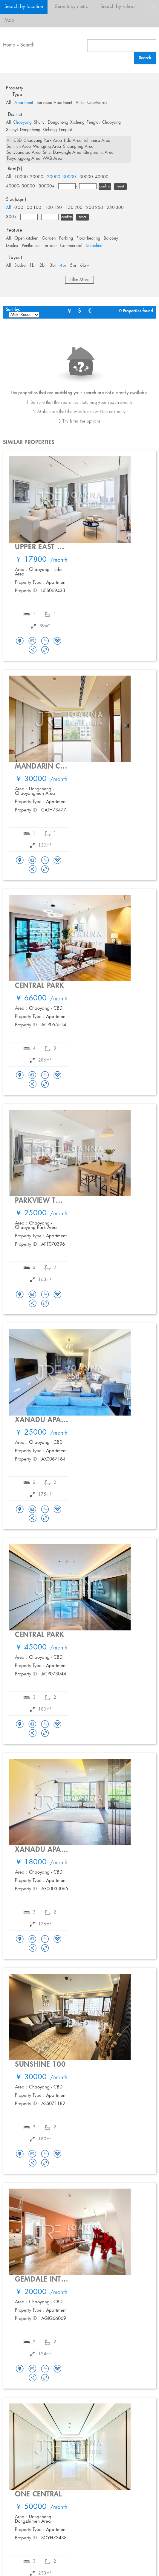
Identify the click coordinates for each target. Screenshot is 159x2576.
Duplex (12, 245)
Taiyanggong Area (23, 158)
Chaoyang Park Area (43, 140)
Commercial (71, 245)
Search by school (118, 6)
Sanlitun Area (19, 146)
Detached (94, 245)
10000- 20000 (28, 177)
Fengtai (93, 122)
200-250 (94, 207)
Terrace (49, 245)
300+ (11, 217)
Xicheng (77, 122)
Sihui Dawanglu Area (62, 152)
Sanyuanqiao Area (24, 152)
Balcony (111, 238)
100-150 (53, 207)
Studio (20, 265)
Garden (49, 238)
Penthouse (30, 245)
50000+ (47, 186)
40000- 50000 (20, 186)
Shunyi (40, 122)
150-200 (73, 207)
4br (63, 265)
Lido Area (73, 140)
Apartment (23, 102)
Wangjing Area (47, 146)
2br (42, 265)
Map (9, 20)
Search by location (23, 6)
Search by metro (71, 6)
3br (53, 265)
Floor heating (88, 238)
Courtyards (97, 102)
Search (27, 45)
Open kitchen (26, 238)
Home (9, 45)
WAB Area (52, 158)
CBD (17, 140)
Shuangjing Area (78, 146)
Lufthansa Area (97, 140)
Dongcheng (58, 122)
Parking (66, 238)
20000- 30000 (61, 177)
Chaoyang (22, 122)
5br (73, 265)
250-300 (115, 207)
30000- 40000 (94, 177)
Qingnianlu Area (98, 152)
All (8, 102)
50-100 (34, 207)
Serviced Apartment (54, 102)
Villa (80, 102)
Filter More (79, 279)
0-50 (18, 207)
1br (32, 265)
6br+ (84, 265)
